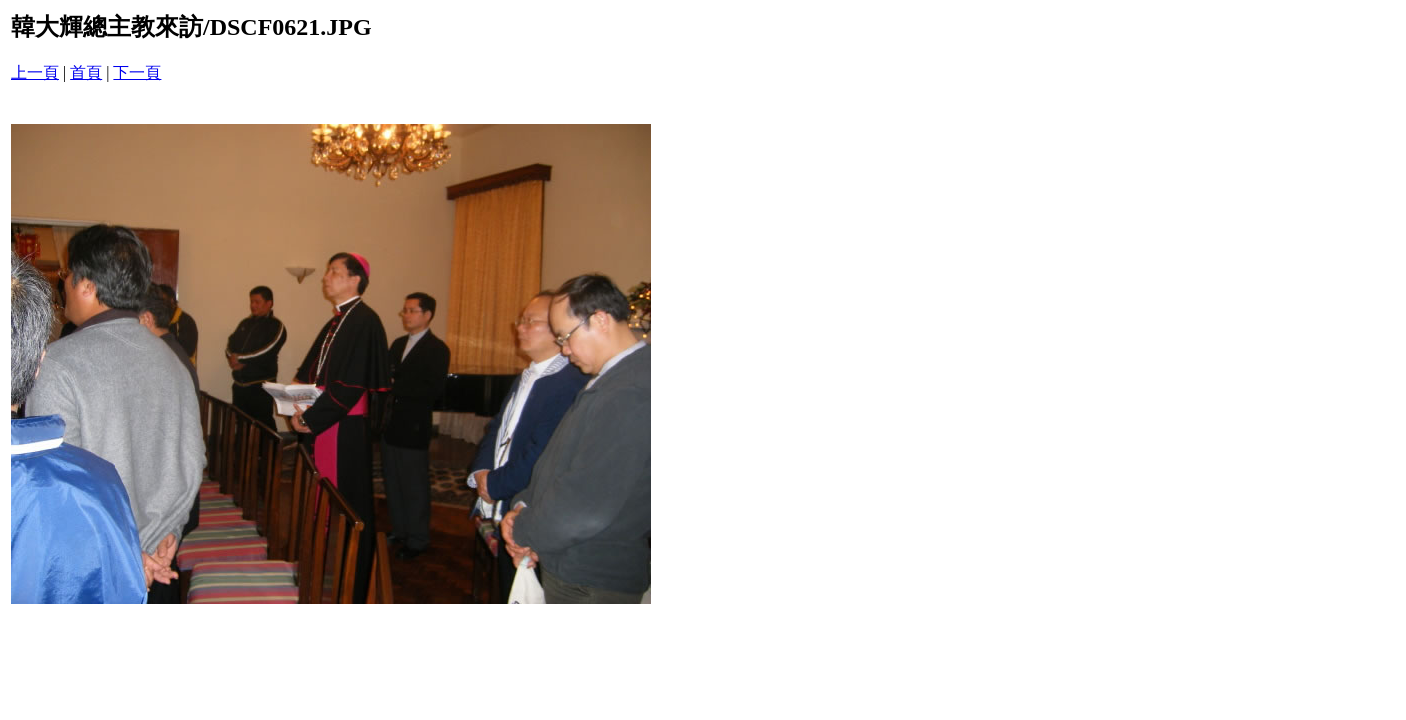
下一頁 (137, 72)
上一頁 (35, 72)
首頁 (86, 72)
